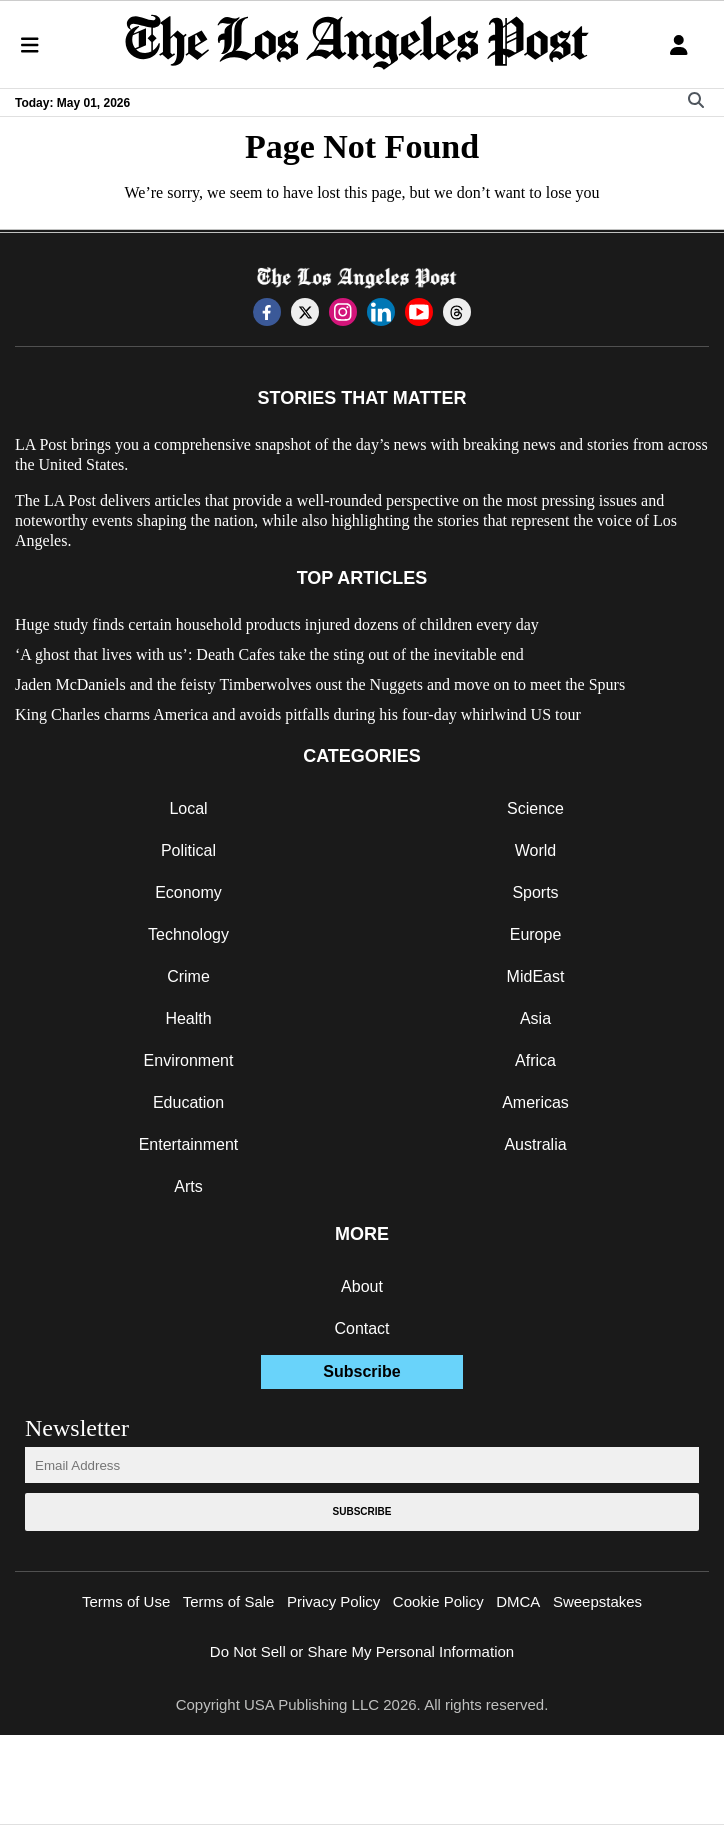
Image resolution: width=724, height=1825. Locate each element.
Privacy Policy (333, 1601)
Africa (535, 1060)
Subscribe (361, 1371)
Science (535, 808)
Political (188, 850)
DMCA (518, 1601)
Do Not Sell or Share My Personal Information (362, 1651)
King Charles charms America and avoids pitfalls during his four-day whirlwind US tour (298, 714)
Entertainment (189, 1144)
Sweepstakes (597, 1601)
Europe (536, 934)
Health (188, 1018)
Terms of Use (126, 1601)
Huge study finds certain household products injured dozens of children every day (277, 624)
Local (188, 808)
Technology (188, 934)
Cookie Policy (438, 1601)
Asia (535, 1018)
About (362, 1286)
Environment (189, 1060)
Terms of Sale (229, 1601)
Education (188, 1102)
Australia (535, 1144)
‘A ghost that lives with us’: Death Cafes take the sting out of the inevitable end (269, 654)
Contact (361, 1328)
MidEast (536, 976)
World (536, 850)
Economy (188, 892)
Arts (188, 1186)
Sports (535, 892)
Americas (535, 1102)
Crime (188, 976)
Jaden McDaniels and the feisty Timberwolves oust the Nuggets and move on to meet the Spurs (320, 684)
